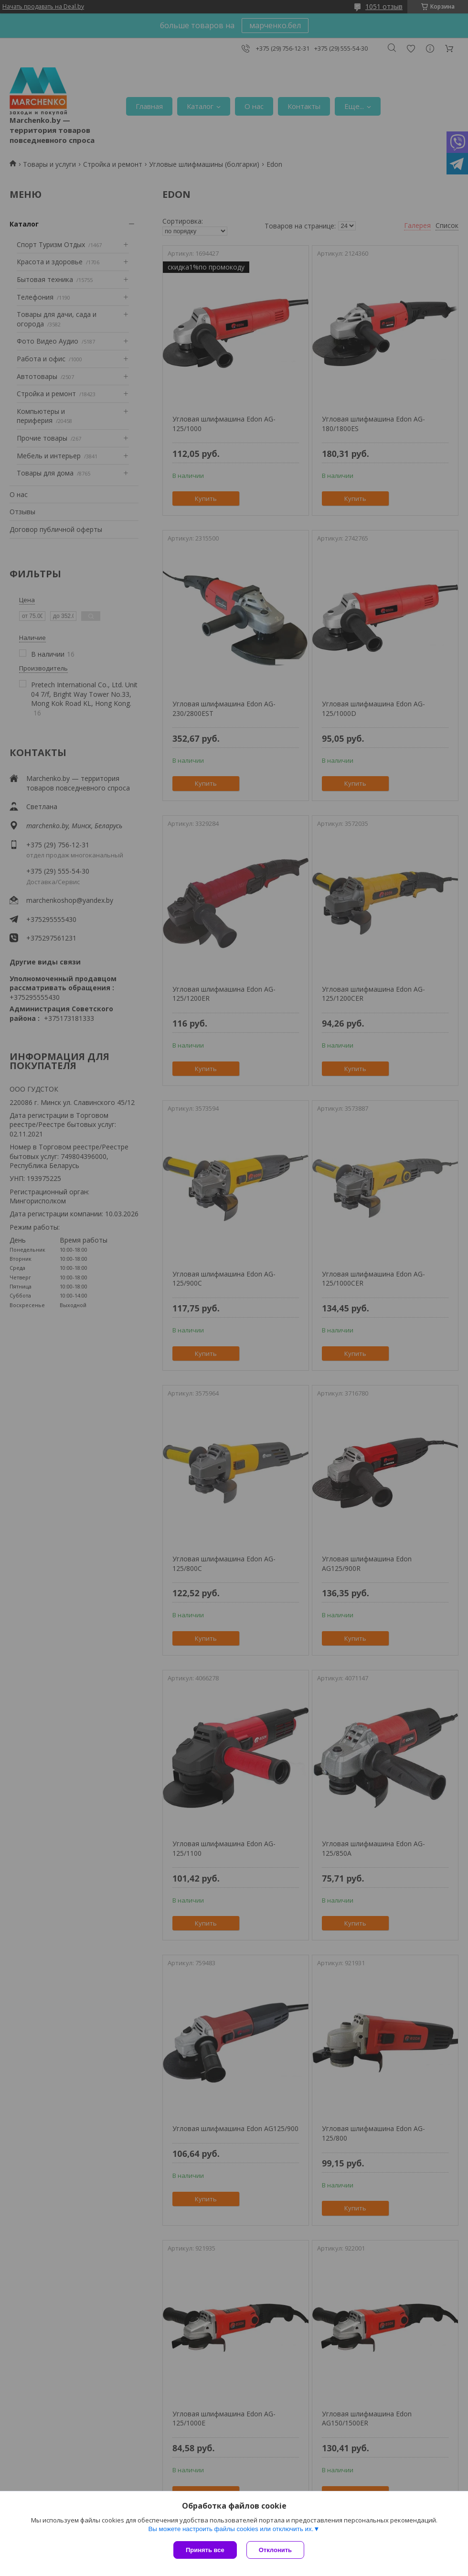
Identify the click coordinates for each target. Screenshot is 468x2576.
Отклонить (275, 2550)
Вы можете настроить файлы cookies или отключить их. (230, 2529)
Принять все (205, 2550)
